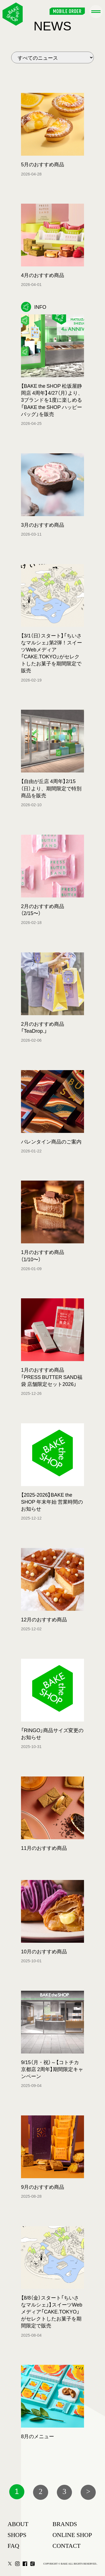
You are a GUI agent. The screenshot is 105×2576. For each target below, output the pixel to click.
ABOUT (18, 2524)
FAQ (13, 2546)
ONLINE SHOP (72, 2535)
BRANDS (65, 2524)
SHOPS (17, 2535)
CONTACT (67, 2546)
